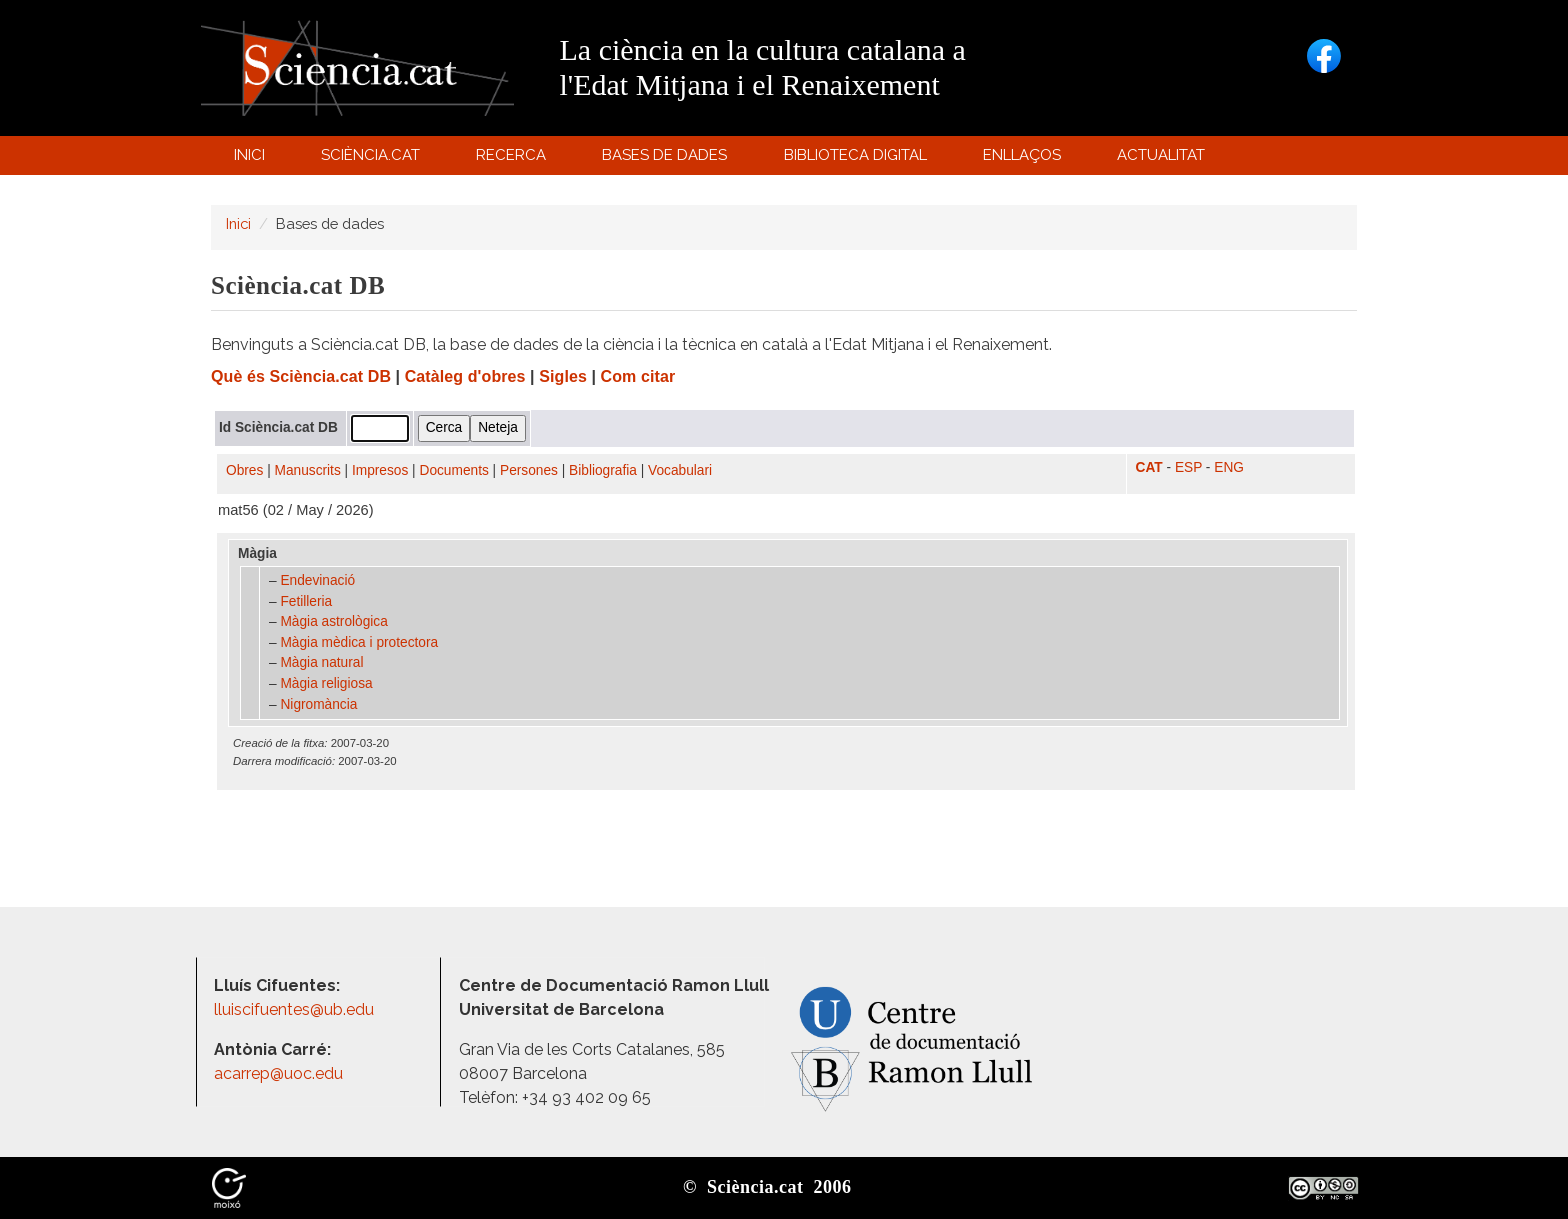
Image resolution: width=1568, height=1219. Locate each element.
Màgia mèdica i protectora (359, 642)
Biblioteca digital (858, 159)
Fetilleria (306, 601)
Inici (249, 155)
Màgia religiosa (326, 683)
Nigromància (318, 704)
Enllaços (1022, 155)
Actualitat (1164, 159)
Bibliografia (603, 470)
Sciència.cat (373, 159)
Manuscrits (308, 470)
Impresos (380, 470)
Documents (454, 470)
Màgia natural (321, 662)
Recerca (514, 159)
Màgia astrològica (333, 621)
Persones (529, 470)
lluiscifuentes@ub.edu (296, 1009)
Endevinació (317, 580)
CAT (1149, 467)
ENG (1229, 467)
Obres (244, 470)
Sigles (563, 376)
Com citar (638, 376)
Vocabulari (680, 470)
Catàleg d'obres (465, 376)
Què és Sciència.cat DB (301, 376)
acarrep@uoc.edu (278, 1073)
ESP (1188, 467)
